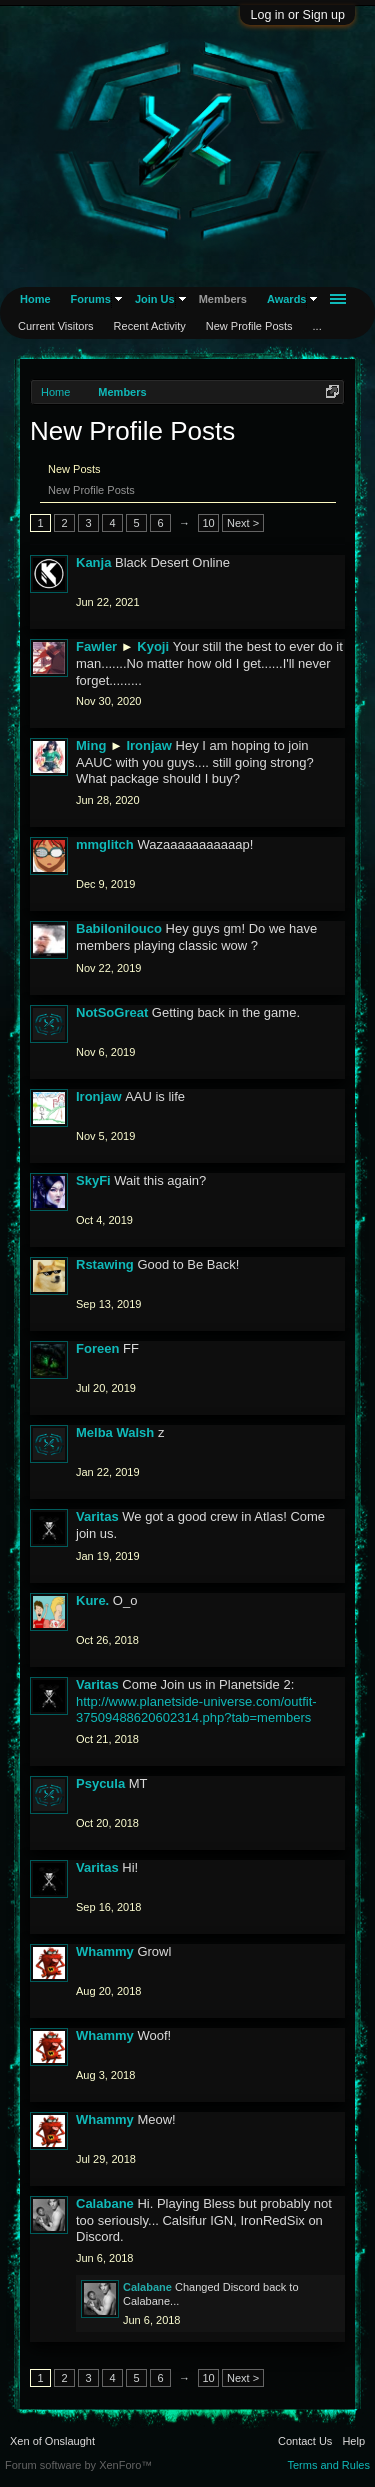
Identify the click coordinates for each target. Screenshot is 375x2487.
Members (223, 299)
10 (208, 523)
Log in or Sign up (297, 15)
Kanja (93, 562)
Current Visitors (56, 326)
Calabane (105, 2203)
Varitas (97, 1516)
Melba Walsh (115, 1432)
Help (353, 2441)
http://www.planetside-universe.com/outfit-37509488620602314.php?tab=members (196, 1710)
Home (35, 299)
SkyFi (93, 1180)
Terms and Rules (328, 2465)
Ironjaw (149, 745)
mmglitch (105, 844)
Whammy (105, 1951)
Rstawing (105, 1264)
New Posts (74, 469)
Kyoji (153, 646)
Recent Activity (150, 326)
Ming (91, 745)
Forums (91, 299)
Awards (287, 299)
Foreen (97, 1348)
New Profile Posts (91, 490)
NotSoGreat (112, 1012)
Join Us (155, 299)
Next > (243, 523)
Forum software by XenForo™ (78, 2465)
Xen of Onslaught (52, 2441)
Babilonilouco (119, 928)
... (317, 326)
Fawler (96, 646)
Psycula (100, 1783)
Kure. (92, 1600)
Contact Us (305, 2441)
